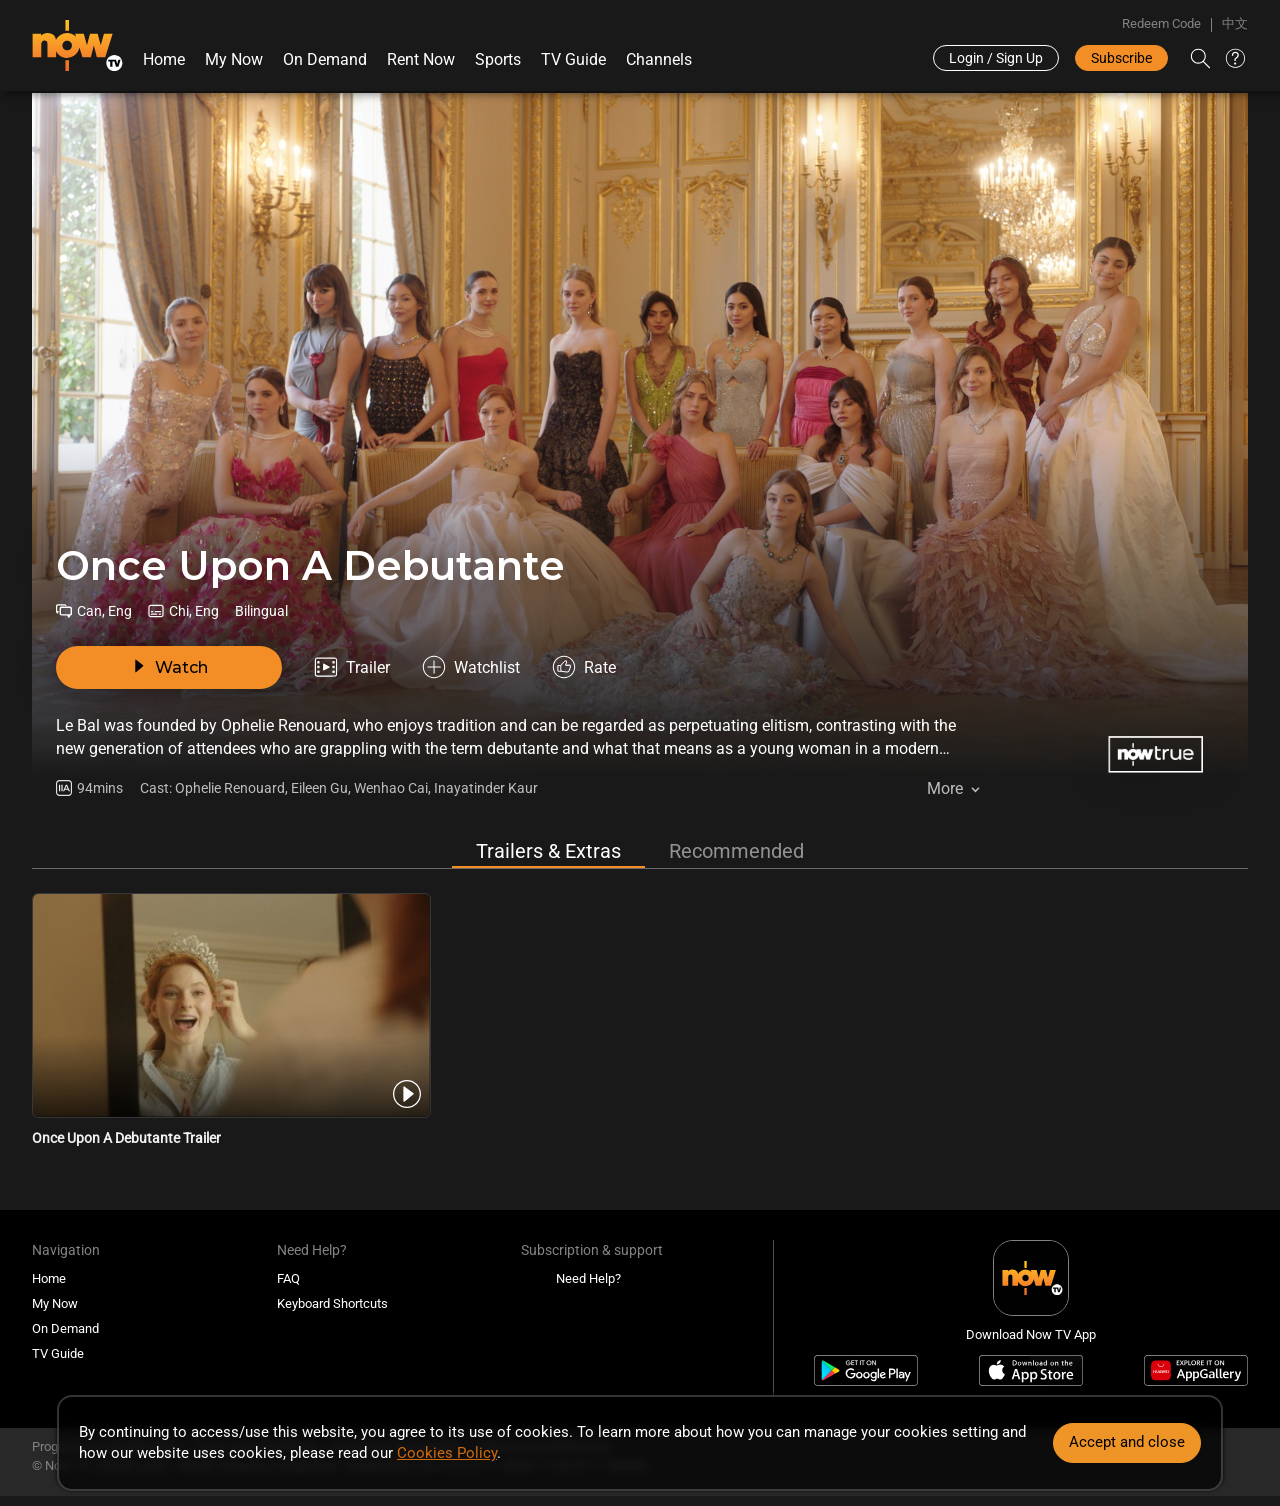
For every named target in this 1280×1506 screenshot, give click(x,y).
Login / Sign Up (996, 58)
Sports (498, 59)
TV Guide (573, 59)
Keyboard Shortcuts (332, 1303)
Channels (659, 59)
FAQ (288, 1278)
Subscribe (1121, 58)
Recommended (736, 851)
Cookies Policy (447, 1453)
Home (164, 59)
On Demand (325, 59)
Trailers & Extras (548, 851)
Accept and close (1127, 1442)
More (945, 788)
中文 (1235, 23)
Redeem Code (1161, 23)
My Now (234, 59)
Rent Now (421, 59)
